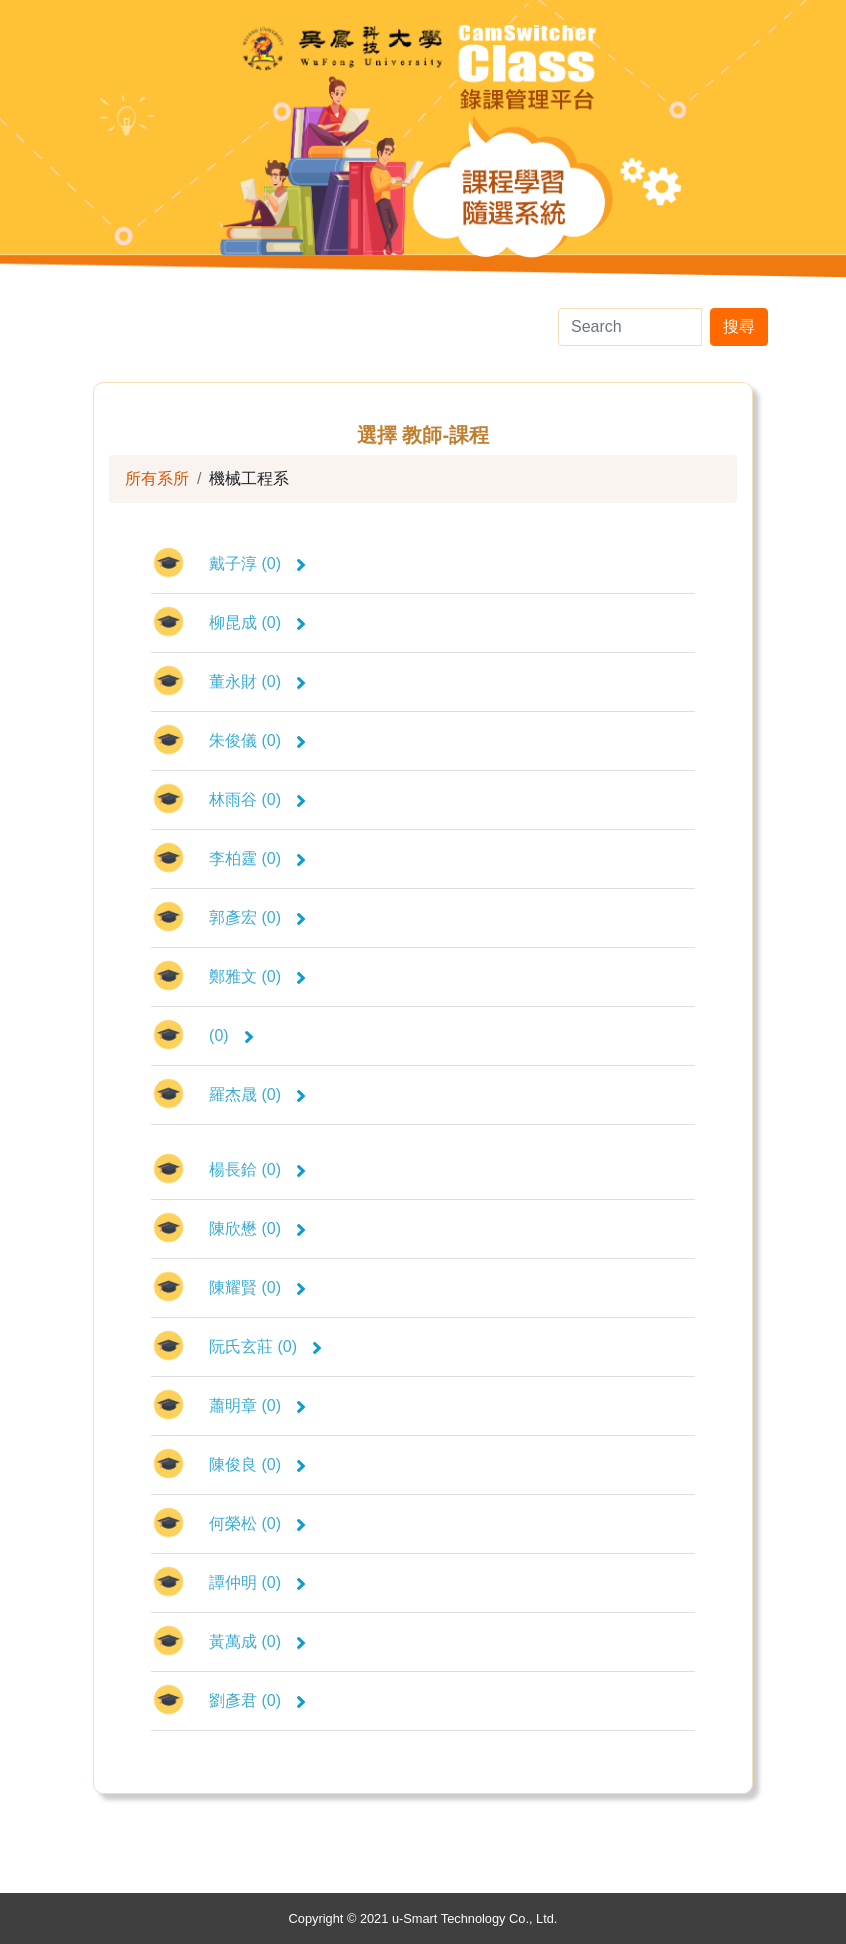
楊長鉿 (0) (257, 1169)
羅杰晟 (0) (257, 1094)
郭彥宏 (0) (257, 917)
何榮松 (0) (257, 1523)
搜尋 (739, 326)
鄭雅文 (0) (257, 976)
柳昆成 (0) (257, 622)
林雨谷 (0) (257, 799)
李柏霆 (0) (257, 858)
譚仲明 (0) (257, 1582)
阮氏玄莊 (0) (265, 1346)
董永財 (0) (257, 681)
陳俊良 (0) (257, 1464)
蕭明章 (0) (257, 1405)
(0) (231, 1035)
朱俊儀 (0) (257, 740)
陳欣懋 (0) (257, 1228)
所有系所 (157, 478)
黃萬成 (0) (257, 1641)
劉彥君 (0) (257, 1700)
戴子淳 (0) (257, 563)
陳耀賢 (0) (257, 1287)
